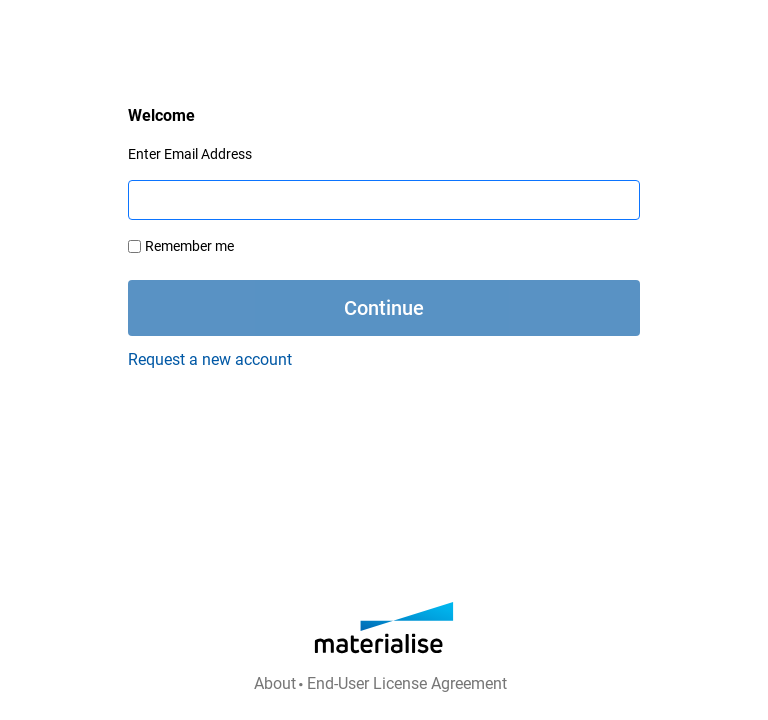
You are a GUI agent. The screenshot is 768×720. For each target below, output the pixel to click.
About (275, 683)
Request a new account (210, 359)
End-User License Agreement (407, 683)
